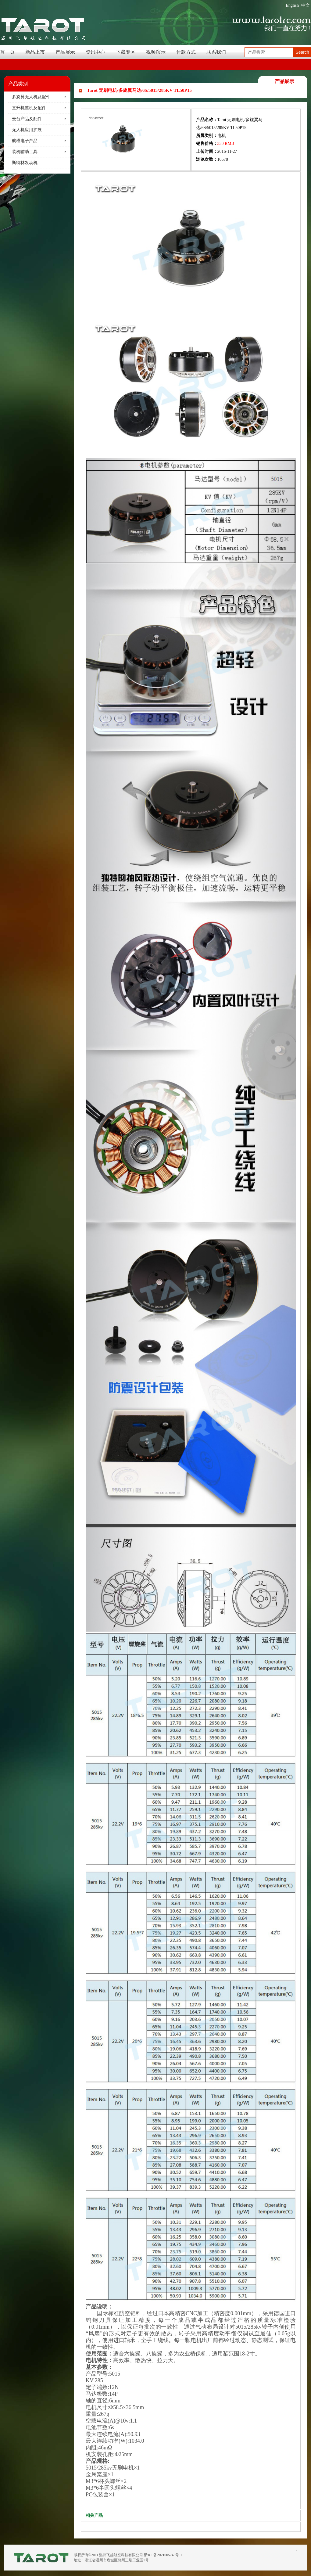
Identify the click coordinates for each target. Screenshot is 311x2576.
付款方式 (186, 52)
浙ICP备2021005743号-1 (163, 2555)
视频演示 (156, 52)
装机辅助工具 (25, 151)
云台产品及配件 (27, 119)
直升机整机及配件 (29, 108)
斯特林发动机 (25, 162)
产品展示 (65, 52)
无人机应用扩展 (27, 130)
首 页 (7, 52)
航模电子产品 (25, 140)
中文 (305, 5)
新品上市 (35, 52)
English (292, 5)
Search (302, 52)
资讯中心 (95, 52)
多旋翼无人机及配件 (31, 97)
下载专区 (125, 52)
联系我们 (216, 52)
